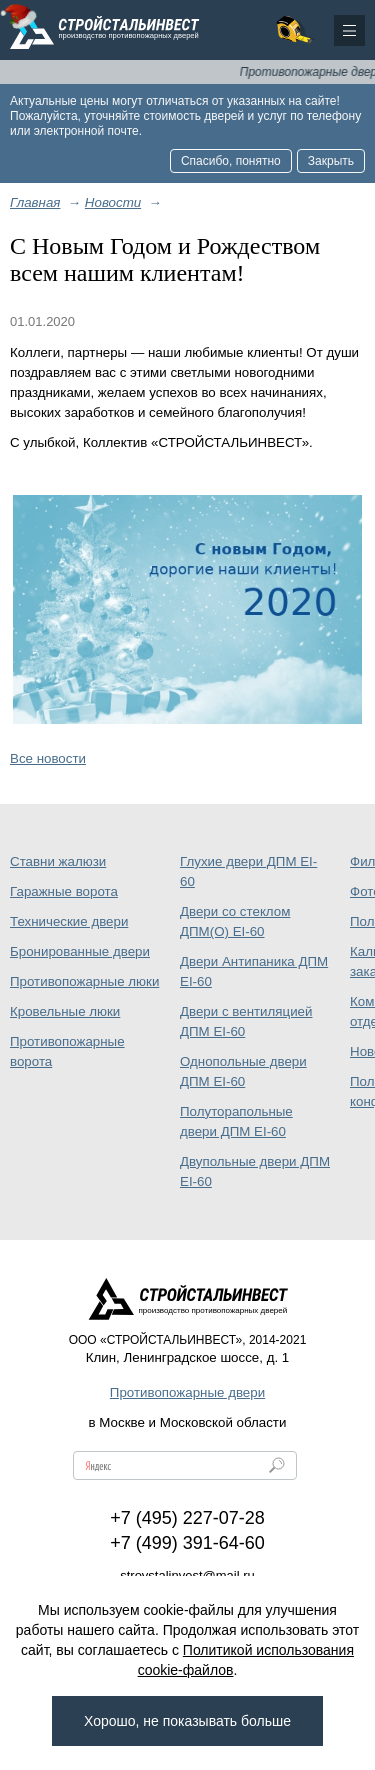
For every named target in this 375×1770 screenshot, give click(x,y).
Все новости (48, 758)
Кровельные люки (65, 1011)
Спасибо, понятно (231, 161)
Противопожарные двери (187, 1392)
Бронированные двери (80, 951)
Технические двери (69, 921)
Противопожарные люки (84, 981)
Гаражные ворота (64, 891)
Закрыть (331, 161)
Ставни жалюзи (58, 861)
